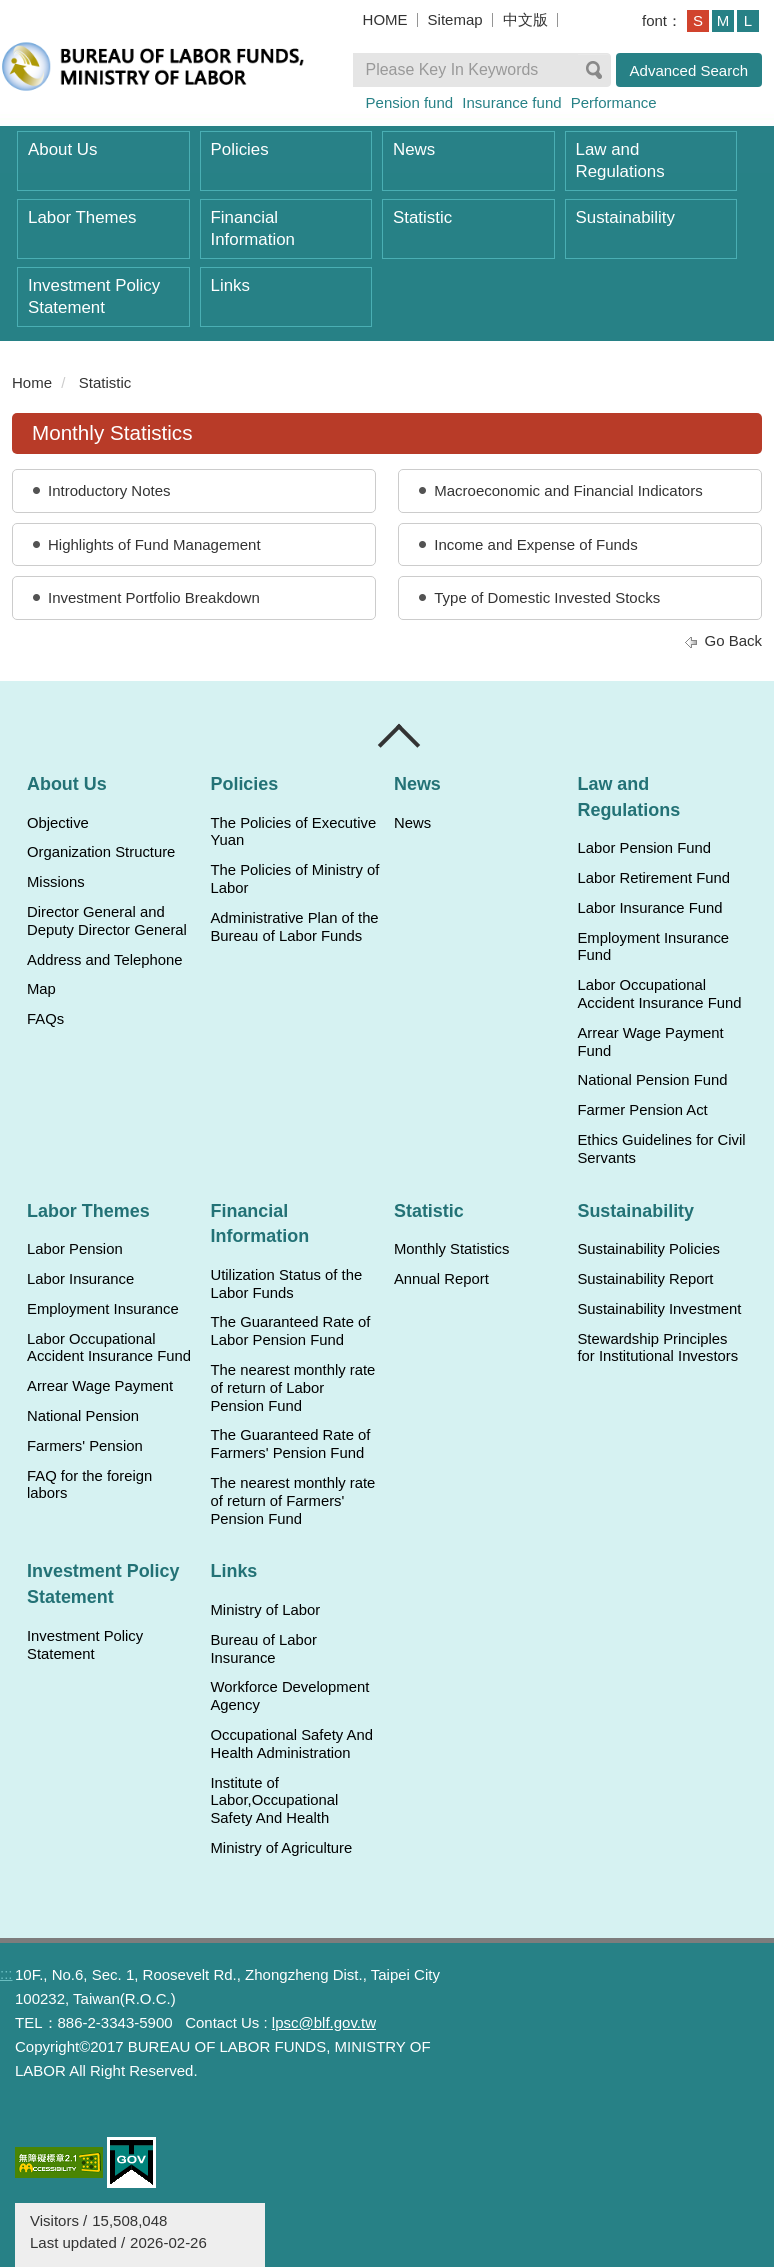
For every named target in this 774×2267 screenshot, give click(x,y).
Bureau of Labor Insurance (263, 1649)
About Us (62, 149)
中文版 (525, 19)
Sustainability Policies (648, 1249)
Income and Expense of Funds (535, 544)
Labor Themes (82, 217)
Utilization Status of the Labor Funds (286, 1284)
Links (230, 285)
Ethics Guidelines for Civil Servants (661, 1149)
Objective (58, 823)
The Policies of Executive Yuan (293, 832)
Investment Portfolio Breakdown (154, 597)
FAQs (45, 1019)
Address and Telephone (105, 960)
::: (6, 1973)
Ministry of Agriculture (281, 1848)
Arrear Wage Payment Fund (650, 1042)
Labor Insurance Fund (649, 908)
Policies (240, 149)
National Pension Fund (652, 1080)
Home (32, 382)
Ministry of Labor (265, 1610)
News (414, 149)
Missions (56, 882)
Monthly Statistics (451, 1249)
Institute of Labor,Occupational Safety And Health (274, 1801)
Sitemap (455, 19)
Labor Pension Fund (644, 848)
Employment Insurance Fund (653, 947)
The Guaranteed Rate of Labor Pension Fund (290, 1331)
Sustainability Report (645, 1279)
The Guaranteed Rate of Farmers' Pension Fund (290, 1444)
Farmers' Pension (85, 1446)
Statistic (422, 217)
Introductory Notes (109, 490)
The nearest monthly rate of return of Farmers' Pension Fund (292, 1501)
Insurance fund (511, 102)
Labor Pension (75, 1249)
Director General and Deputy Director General (107, 921)
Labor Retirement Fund (653, 878)
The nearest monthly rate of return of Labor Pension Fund (292, 1388)
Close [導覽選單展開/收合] (400, 736)
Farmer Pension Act (642, 1110)
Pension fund (410, 102)
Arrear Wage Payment (100, 1386)
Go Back (733, 640)
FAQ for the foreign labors (89, 1485)
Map (41, 989)
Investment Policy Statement (94, 296)
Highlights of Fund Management (154, 544)
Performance (614, 102)
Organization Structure (101, 852)
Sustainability (625, 217)
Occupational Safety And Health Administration (291, 1744)
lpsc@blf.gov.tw (324, 2022)
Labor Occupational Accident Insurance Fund (659, 994)
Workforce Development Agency (289, 1696)
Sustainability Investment (659, 1309)
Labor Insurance (80, 1279)
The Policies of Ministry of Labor (294, 879)
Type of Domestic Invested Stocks (547, 597)
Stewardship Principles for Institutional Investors (657, 1348)
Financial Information (253, 228)
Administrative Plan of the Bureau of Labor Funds (294, 927)
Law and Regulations (620, 160)
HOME (385, 19)
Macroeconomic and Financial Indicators (568, 490)
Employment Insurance (103, 1309)
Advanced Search (689, 70)
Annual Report (441, 1279)
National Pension (83, 1416)
